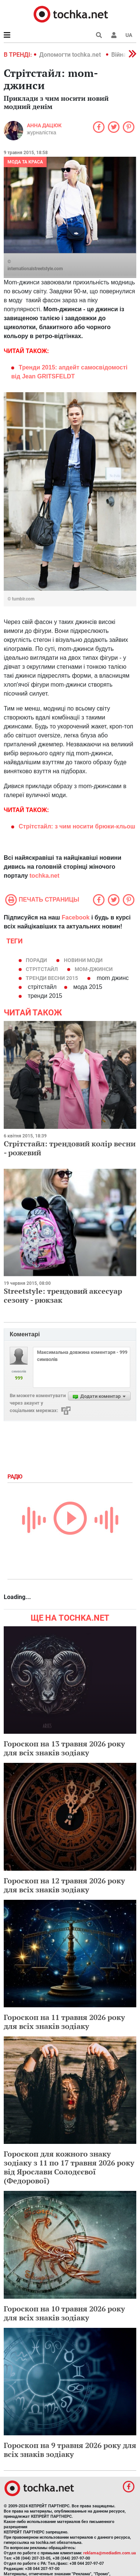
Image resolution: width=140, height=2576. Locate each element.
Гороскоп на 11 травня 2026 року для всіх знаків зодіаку (64, 2021)
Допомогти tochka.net (70, 54)
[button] (113, 35)
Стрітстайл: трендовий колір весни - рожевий (70, 1148)
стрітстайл (42, 969)
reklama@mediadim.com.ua (109, 2553)
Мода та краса (25, 162)
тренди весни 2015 (52, 978)
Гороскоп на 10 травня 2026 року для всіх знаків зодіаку (64, 2313)
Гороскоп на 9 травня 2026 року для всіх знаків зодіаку (70, 2449)
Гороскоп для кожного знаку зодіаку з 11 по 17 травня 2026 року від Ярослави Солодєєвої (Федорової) (69, 2167)
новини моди (83, 960)
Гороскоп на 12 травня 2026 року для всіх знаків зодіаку (64, 1885)
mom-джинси (94, 969)
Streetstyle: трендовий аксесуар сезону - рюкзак (63, 1295)
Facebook (76, 917)
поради (36, 960)
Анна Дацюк (44, 125)
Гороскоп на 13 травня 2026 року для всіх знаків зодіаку (64, 1748)
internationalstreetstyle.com (35, 268)
